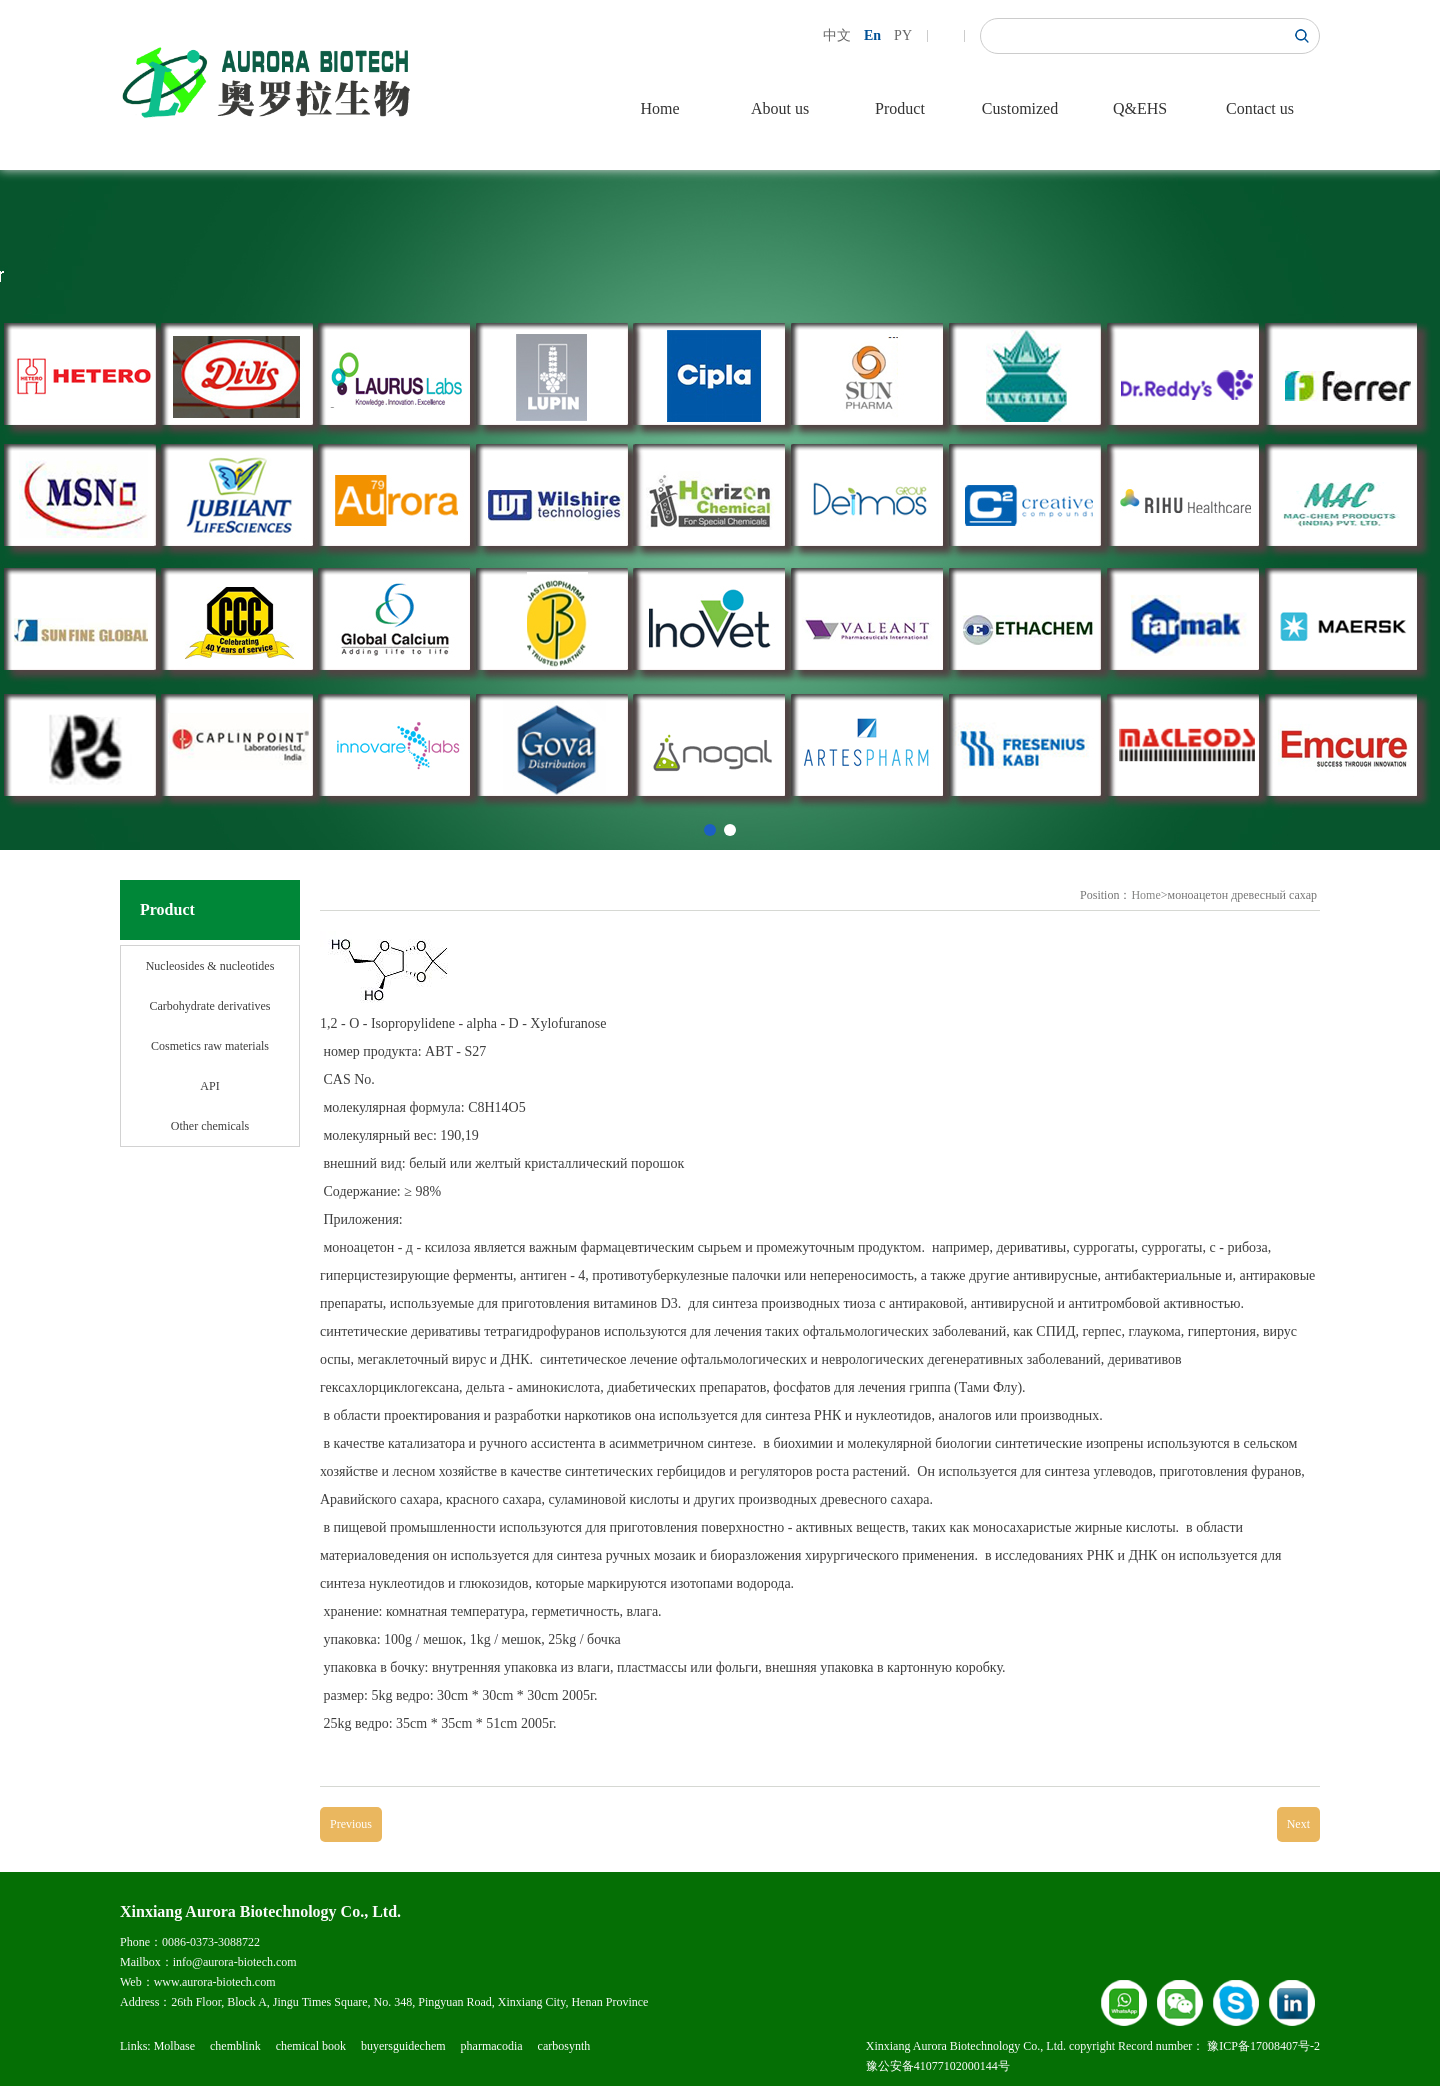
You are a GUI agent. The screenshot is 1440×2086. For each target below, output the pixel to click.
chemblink (235, 2046)
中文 (837, 35)
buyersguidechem (403, 2046)
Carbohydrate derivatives (210, 1006)
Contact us (1260, 108)
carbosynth (564, 2046)
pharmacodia (492, 2046)
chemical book (311, 2046)
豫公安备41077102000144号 (938, 2066)
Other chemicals (210, 1126)
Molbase (174, 2046)
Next (1298, 1824)
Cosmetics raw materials (210, 1046)
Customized (1020, 108)
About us (780, 108)
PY (903, 35)
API (209, 1086)
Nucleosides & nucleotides (210, 966)
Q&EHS (1140, 108)
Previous (351, 1824)
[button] (710, 830)
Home (659, 108)
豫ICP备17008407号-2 (1263, 2046)
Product (900, 108)
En (872, 35)
